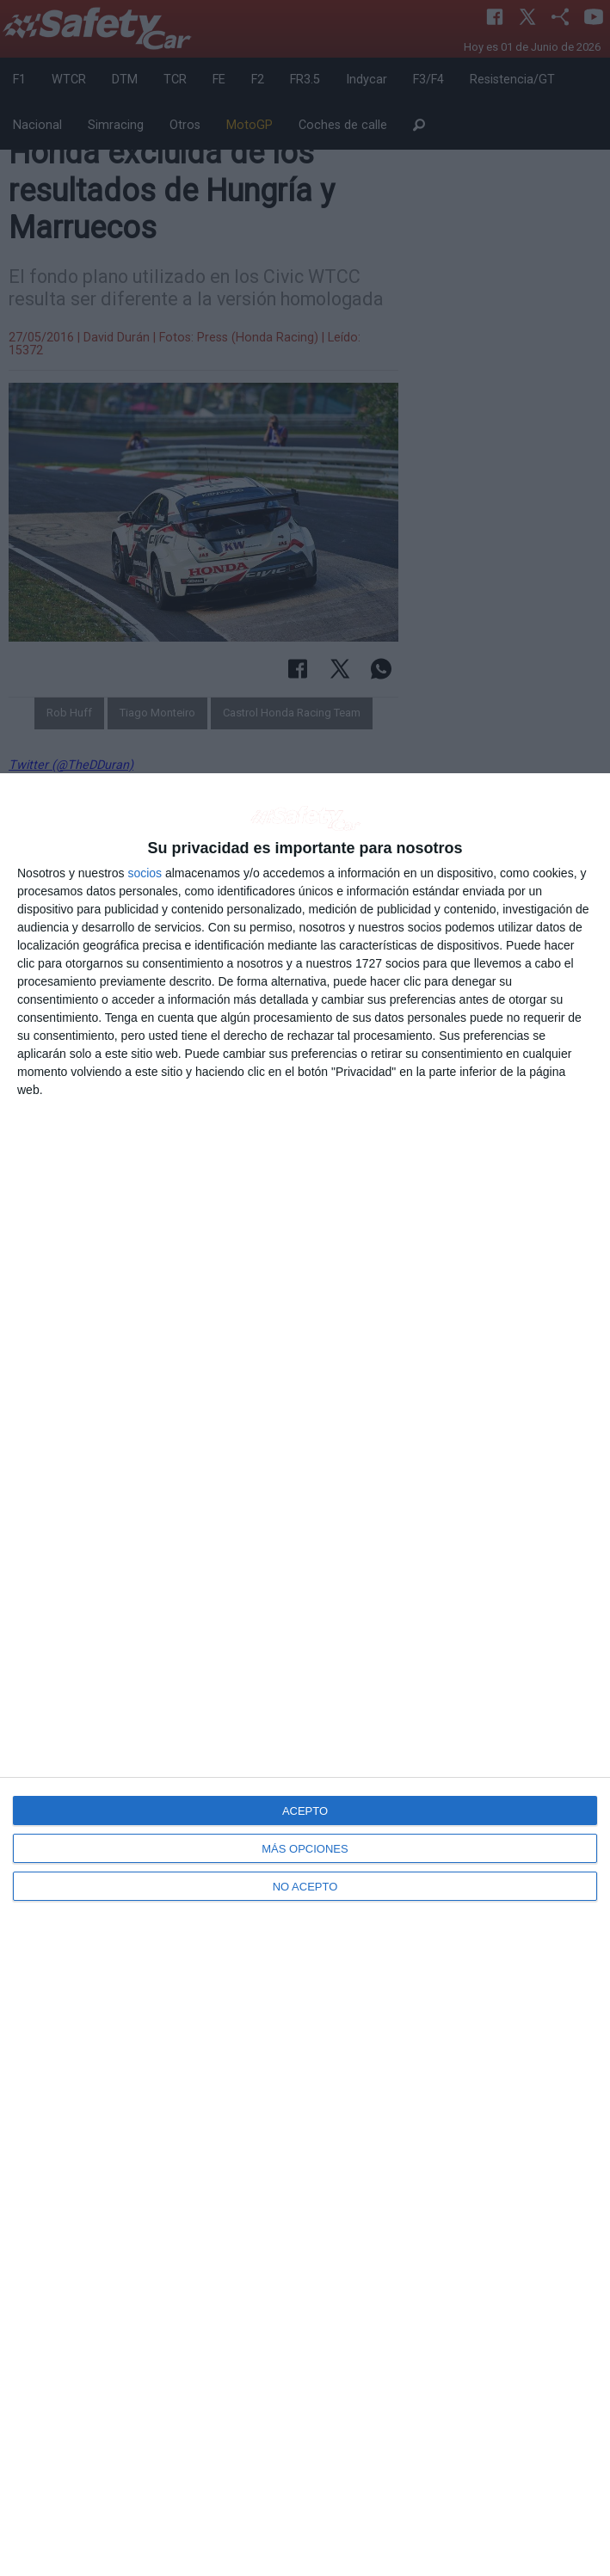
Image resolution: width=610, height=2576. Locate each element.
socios (144, 873)
